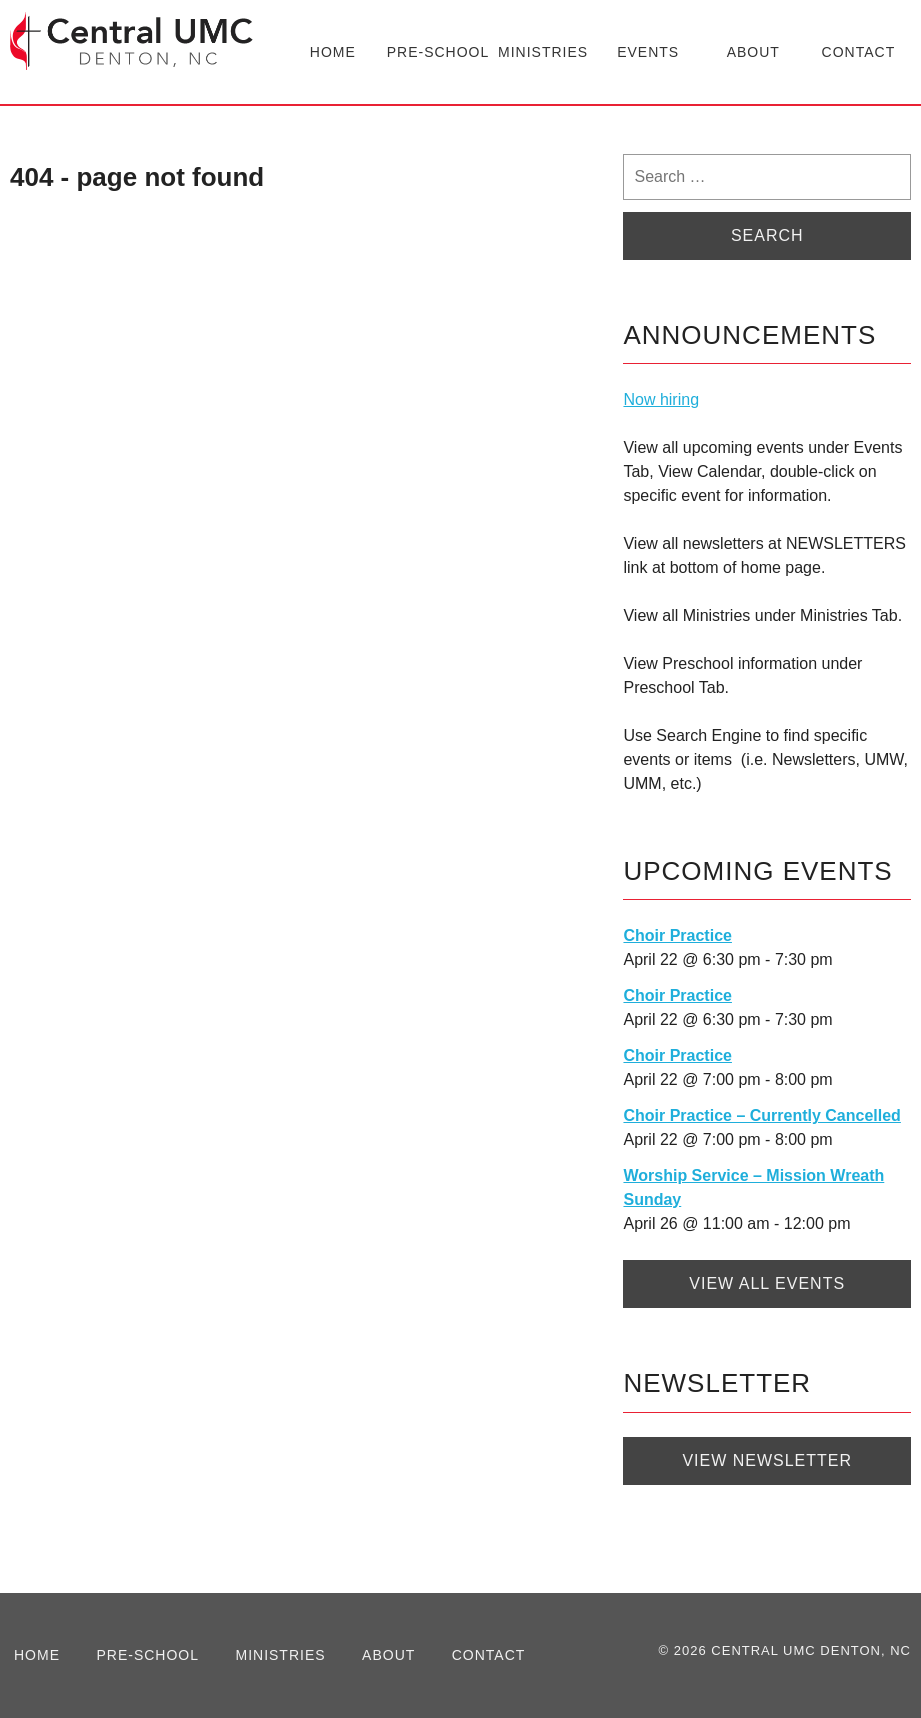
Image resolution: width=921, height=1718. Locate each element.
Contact (859, 52)
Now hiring (661, 399)
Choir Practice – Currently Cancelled (761, 1115)
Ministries (543, 52)
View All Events (767, 1283)
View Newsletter (767, 1460)
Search (767, 235)
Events (648, 52)
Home (333, 52)
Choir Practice (677, 935)
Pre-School (438, 52)
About (753, 52)
